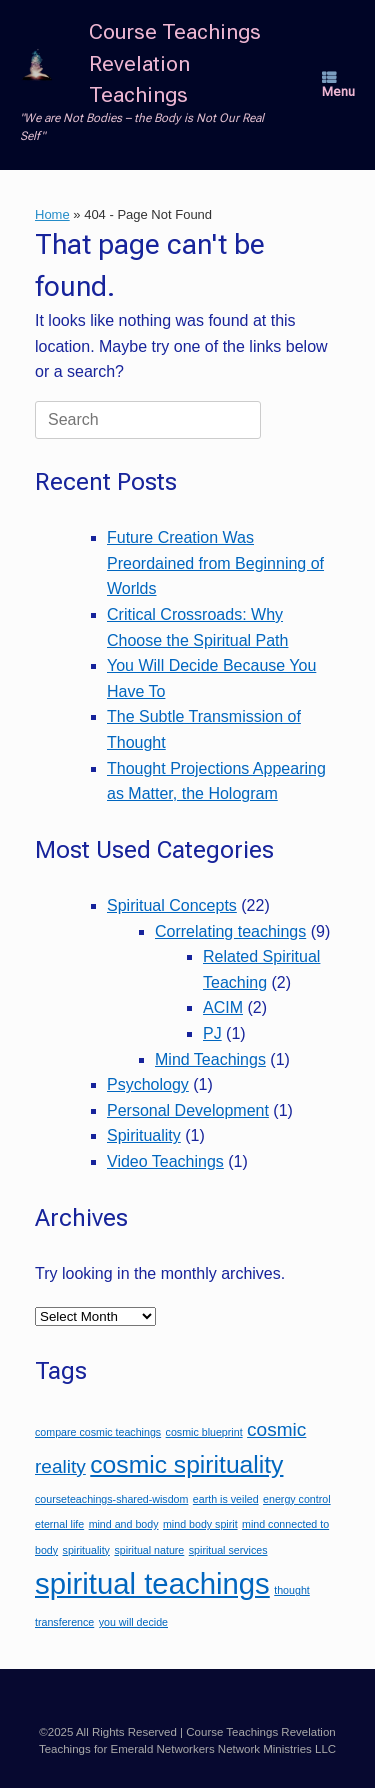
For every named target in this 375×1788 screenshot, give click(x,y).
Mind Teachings (210, 1059)
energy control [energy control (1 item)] (297, 1499)
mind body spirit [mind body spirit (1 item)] (200, 1524)
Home (52, 214)
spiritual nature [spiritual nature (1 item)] (149, 1550)
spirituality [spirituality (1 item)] (86, 1550)
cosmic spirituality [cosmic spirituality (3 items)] (186, 1464)
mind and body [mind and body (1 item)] (124, 1524)
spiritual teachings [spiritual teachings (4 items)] (152, 1583)
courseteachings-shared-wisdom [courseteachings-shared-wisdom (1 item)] (111, 1499)
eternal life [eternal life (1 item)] (59, 1524)
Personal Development (188, 1110)
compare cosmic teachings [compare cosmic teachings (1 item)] (98, 1432)
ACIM (223, 1007)
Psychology (148, 1084)
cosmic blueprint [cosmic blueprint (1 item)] (204, 1432)
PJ (212, 1033)
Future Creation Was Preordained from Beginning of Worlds (215, 563)
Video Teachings (165, 1161)
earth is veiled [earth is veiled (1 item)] (226, 1499)
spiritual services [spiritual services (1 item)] (228, 1550)
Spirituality (144, 1135)
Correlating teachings (230, 931)
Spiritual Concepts (172, 905)
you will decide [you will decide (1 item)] (133, 1622)
